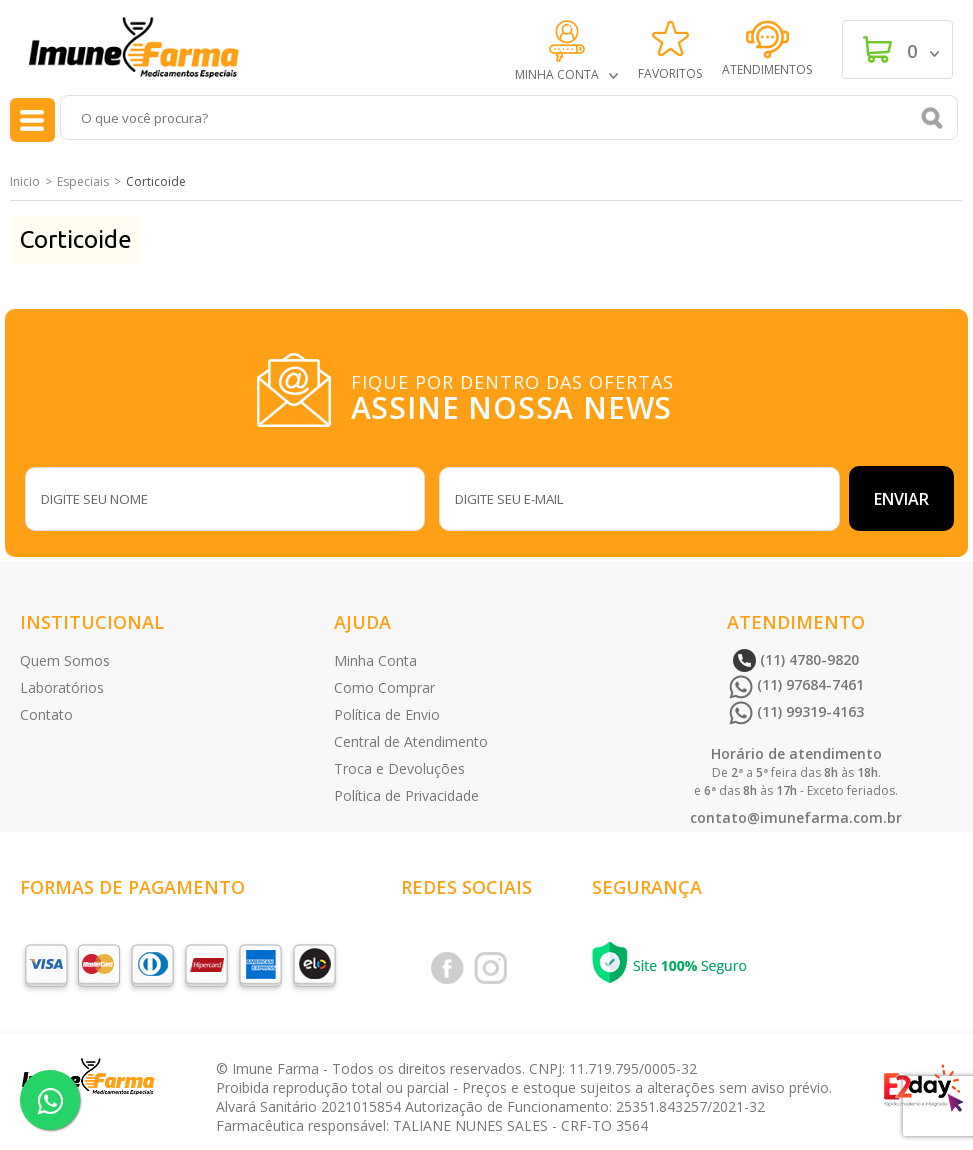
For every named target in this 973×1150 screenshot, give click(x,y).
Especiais (83, 181)
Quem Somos (65, 660)
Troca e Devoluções (399, 768)
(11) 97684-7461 (796, 684)
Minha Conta (375, 660)
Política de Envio (387, 714)
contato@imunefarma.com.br (796, 817)
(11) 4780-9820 (796, 659)
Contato (46, 714)
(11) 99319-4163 (796, 711)
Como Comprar (384, 687)
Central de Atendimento (411, 741)
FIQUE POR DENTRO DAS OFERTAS (516, 395)
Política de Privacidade (406, 795)
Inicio (25, 181)
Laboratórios (62, 687)
